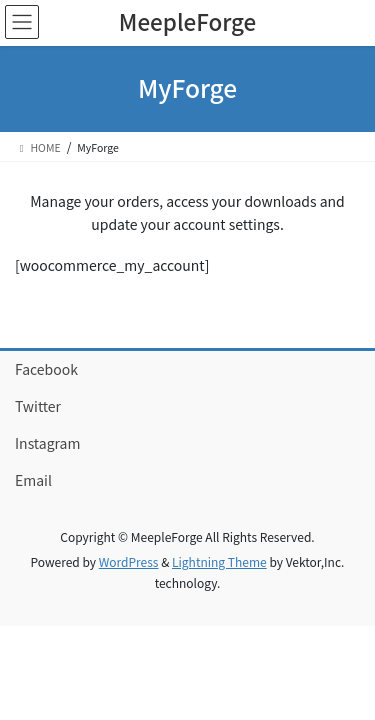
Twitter (38, 406)
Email (33, 480)
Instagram (47, 443)
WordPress (129, 561)
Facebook (46, 369)
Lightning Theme (219, 561)
